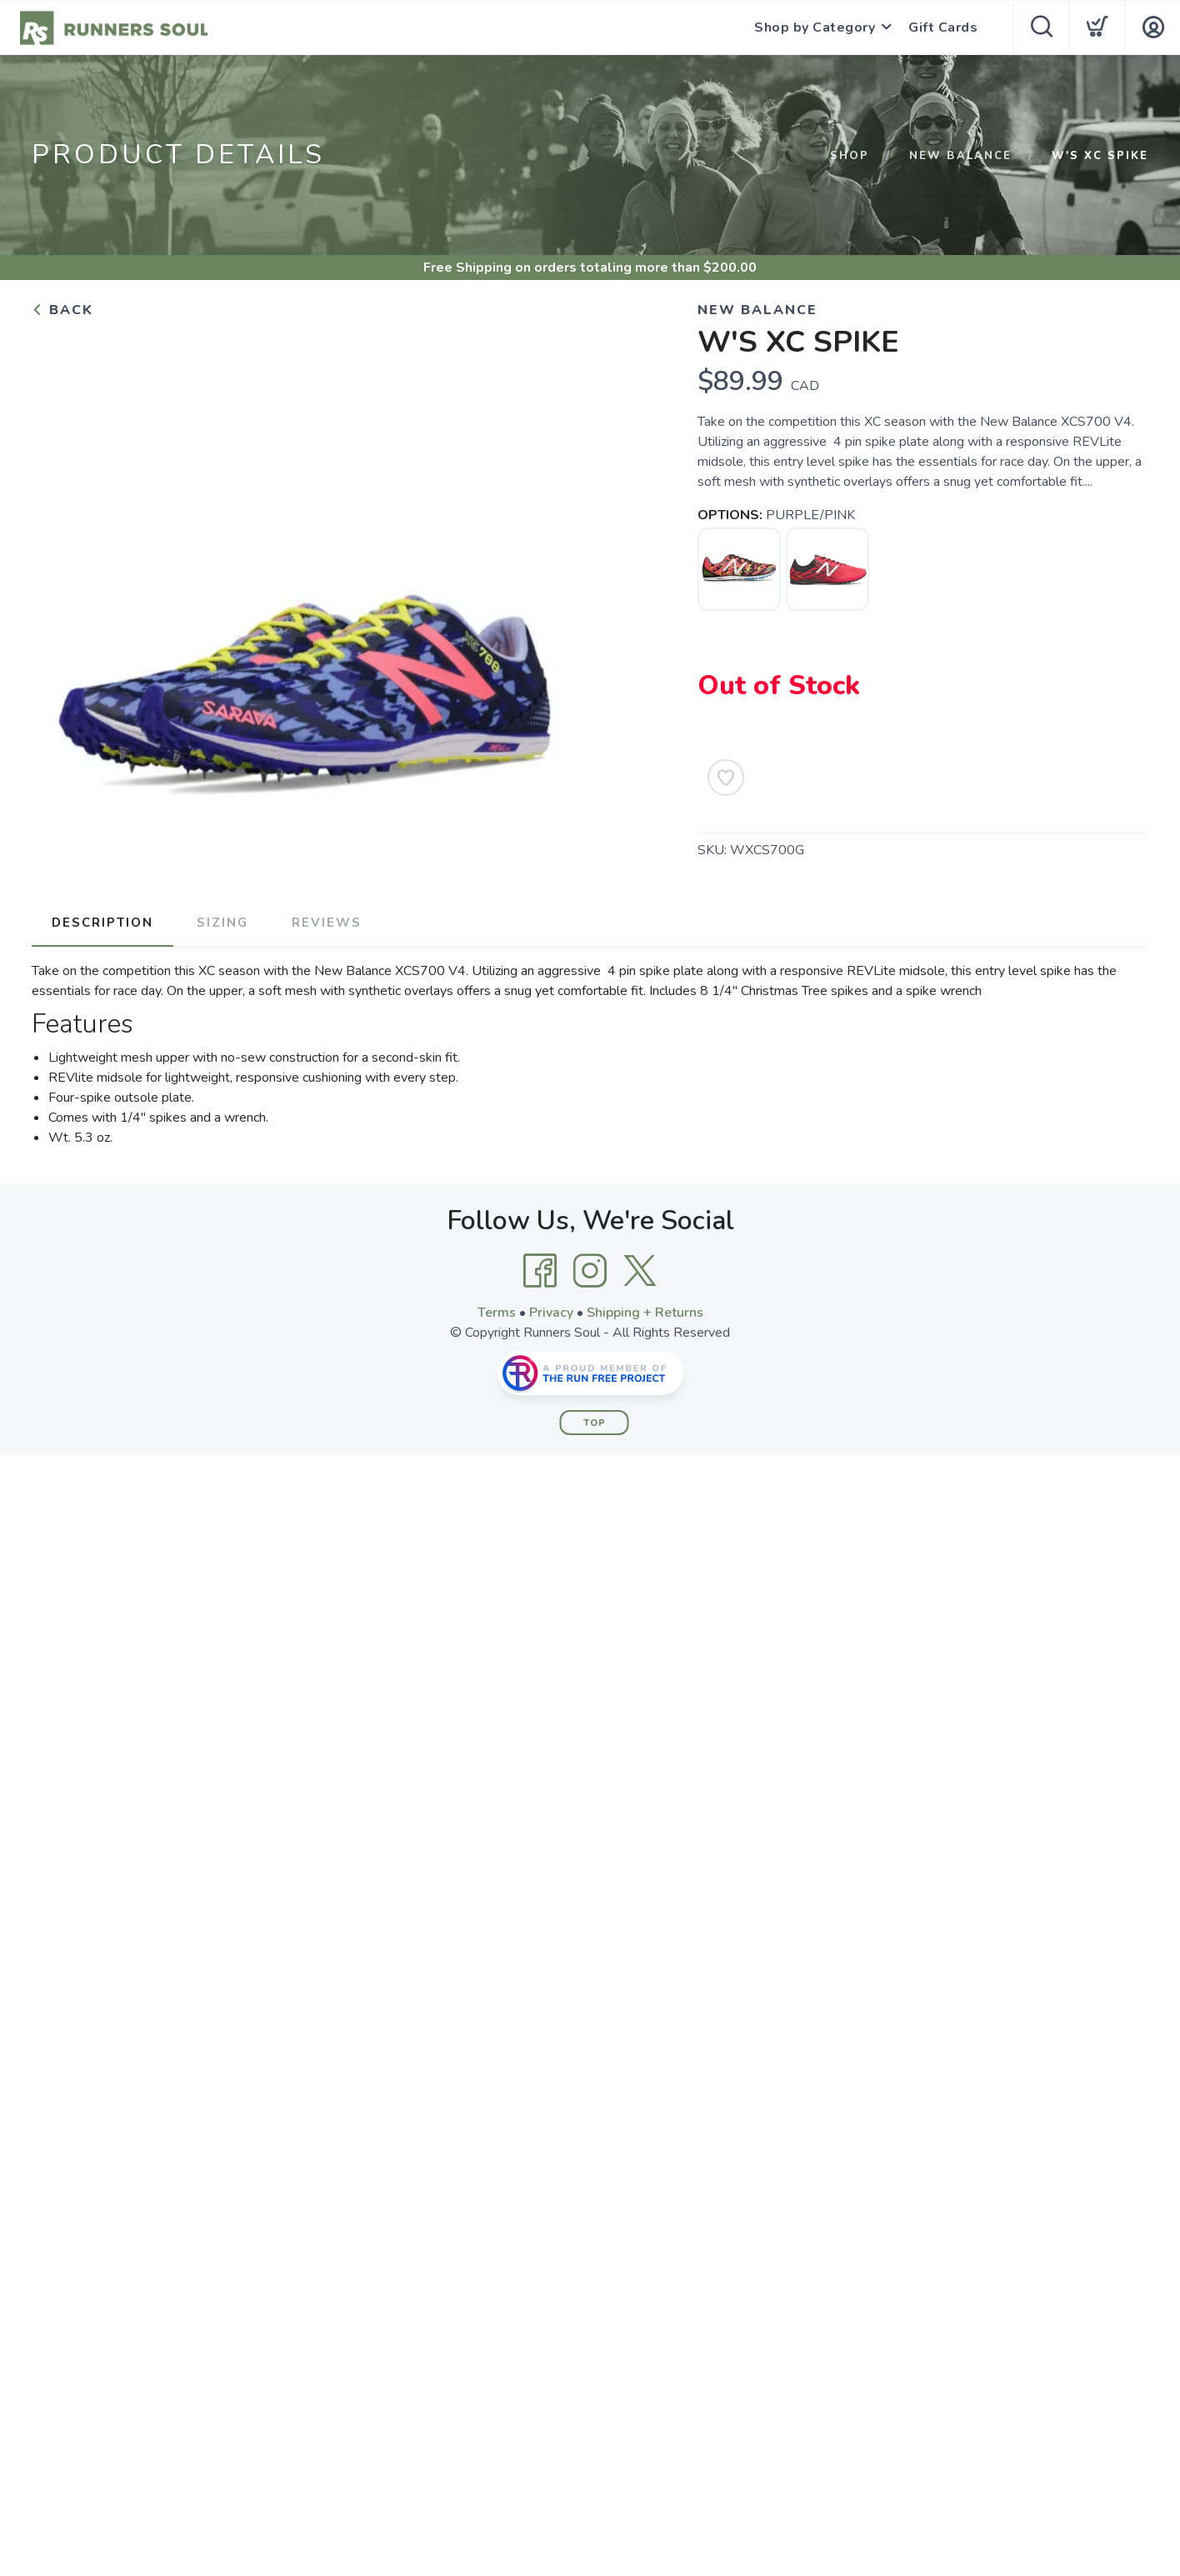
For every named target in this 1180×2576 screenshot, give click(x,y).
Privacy (551, 1312)
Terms (497, 1312)
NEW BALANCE (960, 155)
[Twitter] (640, 1271)
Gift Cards (943, 27)
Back (62, 310)
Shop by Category (814, 27)
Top (594, 1423)
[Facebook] (540, 1271)
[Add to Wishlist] (726, 777)
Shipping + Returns (645, 1312)
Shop (849, 155)
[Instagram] (590, 1271)
